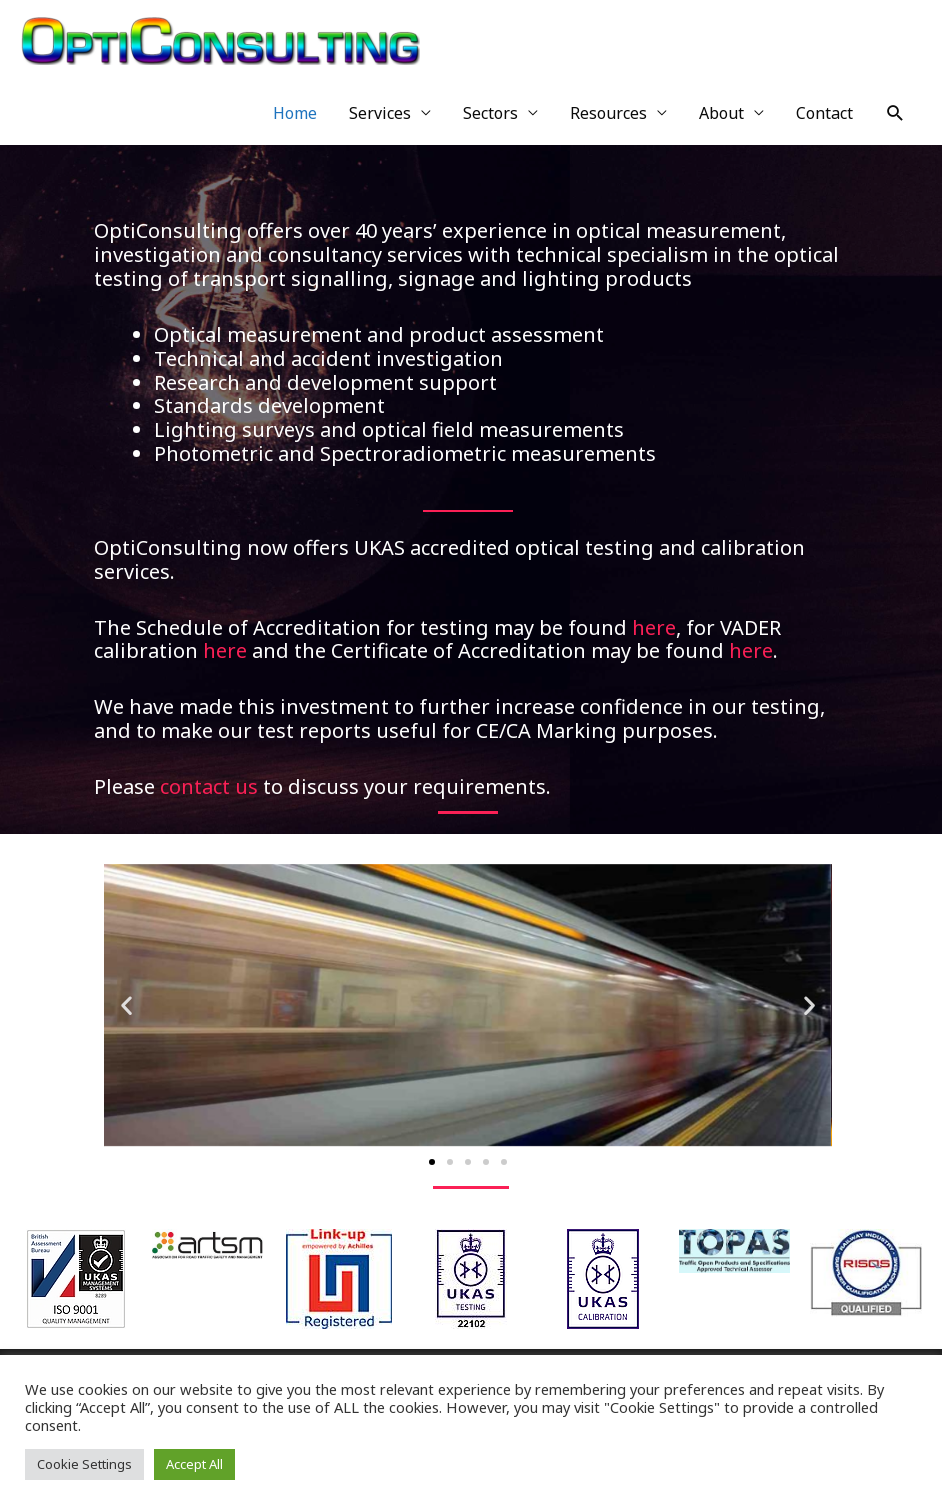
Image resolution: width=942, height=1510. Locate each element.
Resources (608, 113)
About (721, 113)
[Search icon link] (895, 113)
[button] (126, 1005)
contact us (209, 786)
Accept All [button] (194, 1464)
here (654, 627)
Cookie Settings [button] (84, 1464)
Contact (824, 113)
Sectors (490, 113)
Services (380, 113)
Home (295, 113)
